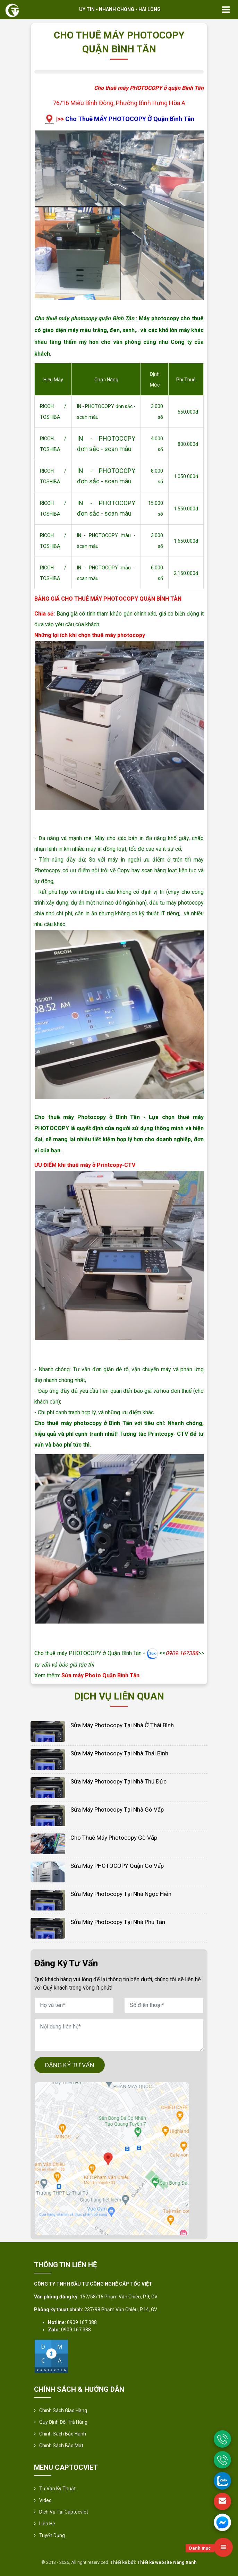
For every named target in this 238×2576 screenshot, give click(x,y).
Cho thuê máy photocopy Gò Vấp (113, 1837)
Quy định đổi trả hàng (63, 2422)
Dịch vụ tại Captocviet (63, 2512)
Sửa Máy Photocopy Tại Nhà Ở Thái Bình (122, 1725)
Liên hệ (47, 2523)
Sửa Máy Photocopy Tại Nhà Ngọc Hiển (120, 1893)
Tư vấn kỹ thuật (57, 2488)
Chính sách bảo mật (61, 2445)
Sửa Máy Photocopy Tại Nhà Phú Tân (117, 1921)
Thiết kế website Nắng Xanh (167, 2562)
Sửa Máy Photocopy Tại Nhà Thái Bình (119, 1753)
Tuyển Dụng (52, 2535)
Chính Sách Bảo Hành (62, 2434)
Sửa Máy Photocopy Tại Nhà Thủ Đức (118, 1781)
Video (45, 2500)
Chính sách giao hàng (63, 2410)
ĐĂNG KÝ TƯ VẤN (69, 2065)
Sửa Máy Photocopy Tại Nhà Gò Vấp (117, 1809)
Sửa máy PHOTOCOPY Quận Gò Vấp (117, 1865)
